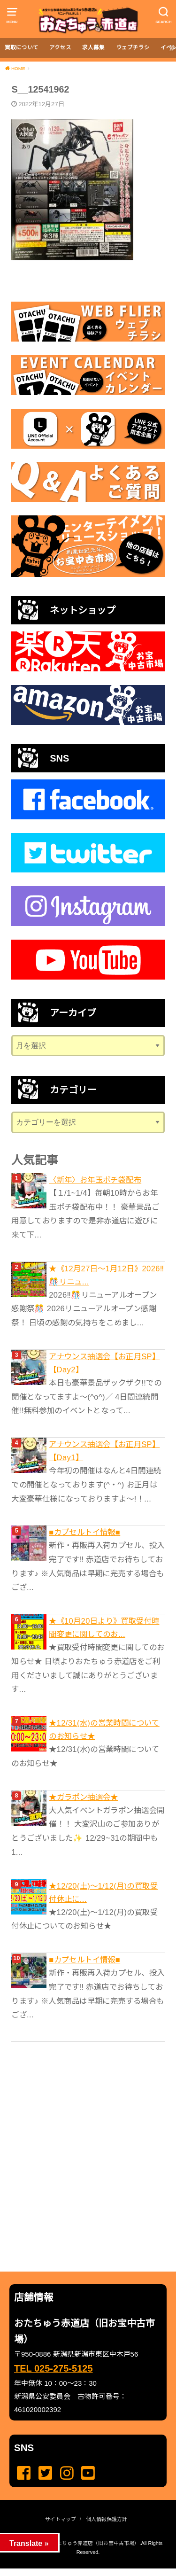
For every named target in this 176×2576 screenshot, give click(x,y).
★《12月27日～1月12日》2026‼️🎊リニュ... (106, 1275)
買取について (21, 47)
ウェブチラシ (133, 47)
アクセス (60, 47)
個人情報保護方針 (106, 2519)
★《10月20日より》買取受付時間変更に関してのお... (104, 1627)
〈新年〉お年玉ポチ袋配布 (95, 1179)
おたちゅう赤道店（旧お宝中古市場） (95, 2543)
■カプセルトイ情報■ (84, 1532)
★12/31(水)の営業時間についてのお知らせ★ (104, 1729)
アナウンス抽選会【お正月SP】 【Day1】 (104, 1451)
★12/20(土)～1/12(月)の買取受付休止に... (103, 1892)
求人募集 (93, 47)
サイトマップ (60, 2519)
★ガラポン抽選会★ (83, 1797)
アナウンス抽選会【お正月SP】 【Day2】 (104, 1363)
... (80, 2571)
